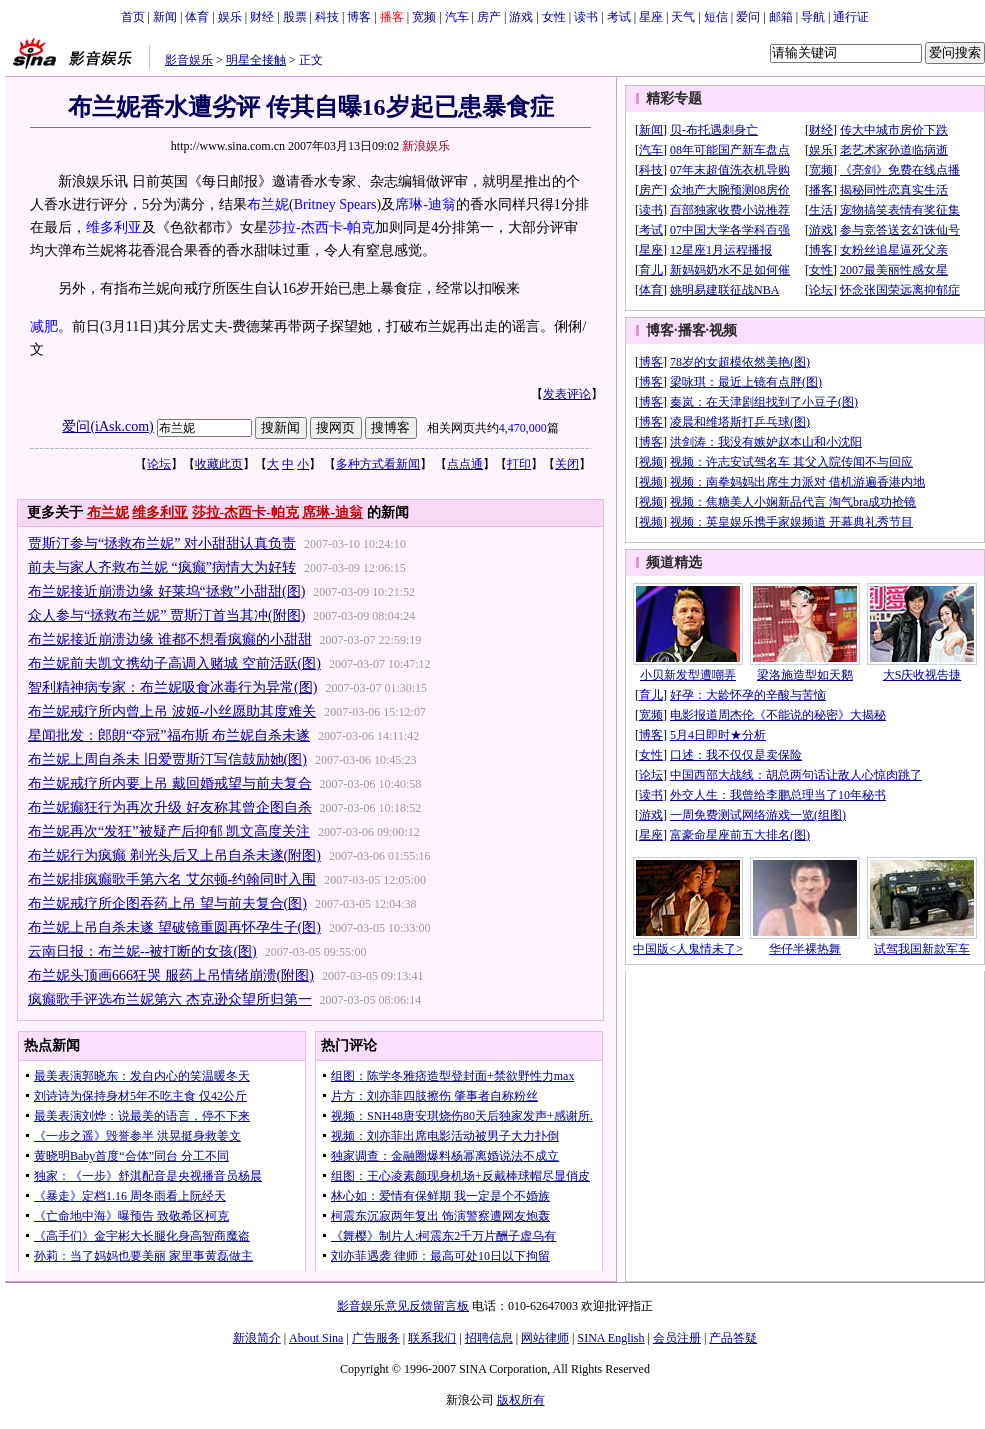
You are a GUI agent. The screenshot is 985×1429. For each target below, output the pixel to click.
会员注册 (677, 1338)
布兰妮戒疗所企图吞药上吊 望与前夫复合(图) (167, 903)
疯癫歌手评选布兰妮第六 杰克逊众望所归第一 (170, 999)
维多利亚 (114, 227)
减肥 (44, 326)
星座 (651, 17)
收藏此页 (219, 464)
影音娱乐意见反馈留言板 (403, 1306)
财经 (262, 17)
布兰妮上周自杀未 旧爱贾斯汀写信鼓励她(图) (167, 759)
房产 (489, 17)
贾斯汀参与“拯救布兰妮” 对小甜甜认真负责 (162, 543)
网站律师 (545, 1338)
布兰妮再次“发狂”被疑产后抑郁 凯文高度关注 (169, 831)
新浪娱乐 (426, 146)
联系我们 (432, 1338)
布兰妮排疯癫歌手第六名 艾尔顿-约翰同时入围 (172, 879)
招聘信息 (489, 1338)
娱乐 (230, 17)
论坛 (159, 464)
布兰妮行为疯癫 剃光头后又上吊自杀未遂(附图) (174, 855)
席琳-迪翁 (425, 204)
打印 (519, 464)
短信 (716, 17)
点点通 (465, 464)
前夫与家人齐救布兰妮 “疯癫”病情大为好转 (162, 567)
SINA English (610, 1338)
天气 (683, 17)
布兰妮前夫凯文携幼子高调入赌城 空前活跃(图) (174, 663)
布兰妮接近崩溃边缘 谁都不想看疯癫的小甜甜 (170, 639)
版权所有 (521, 1400)
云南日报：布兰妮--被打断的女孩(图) (142, 951)
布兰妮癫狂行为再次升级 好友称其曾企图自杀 (170, 807)
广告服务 (376, 1338)
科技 (327, 17)
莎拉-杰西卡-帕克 (321, 227)
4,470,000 (523, 428)
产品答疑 (733, 1338)
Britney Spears (335, 204)
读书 (586, 17)
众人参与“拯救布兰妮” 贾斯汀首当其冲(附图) (166, 615)
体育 (197, 17)
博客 (359, 17)
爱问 (748, 17)
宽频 (424, 17)
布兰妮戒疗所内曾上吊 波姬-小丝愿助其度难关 (172, 711)
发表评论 (567, 394)
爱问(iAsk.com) (107, 426)
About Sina (316, 1338)
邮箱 (781, 17)
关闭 (567, 464)
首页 (133, 17)
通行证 (851, 17)
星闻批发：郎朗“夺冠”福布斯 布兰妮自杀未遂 (169, 735)
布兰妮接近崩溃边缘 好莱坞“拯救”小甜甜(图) (166, 591)
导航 (813, 17)
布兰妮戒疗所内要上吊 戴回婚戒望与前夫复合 (170, 783)
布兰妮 (268, 204)
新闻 (165, 17)
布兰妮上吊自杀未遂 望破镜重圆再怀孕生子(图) (174, 927)
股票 (295, 17)
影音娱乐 (189, 60)
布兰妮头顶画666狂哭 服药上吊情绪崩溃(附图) (171, 975)
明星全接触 (256, 60)
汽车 (457, 17)
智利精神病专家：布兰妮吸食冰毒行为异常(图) (172, 687)
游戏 (521, 17)
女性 (554, 17)
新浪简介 (257, 1338)
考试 (619, 17)
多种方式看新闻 (378, 464)
